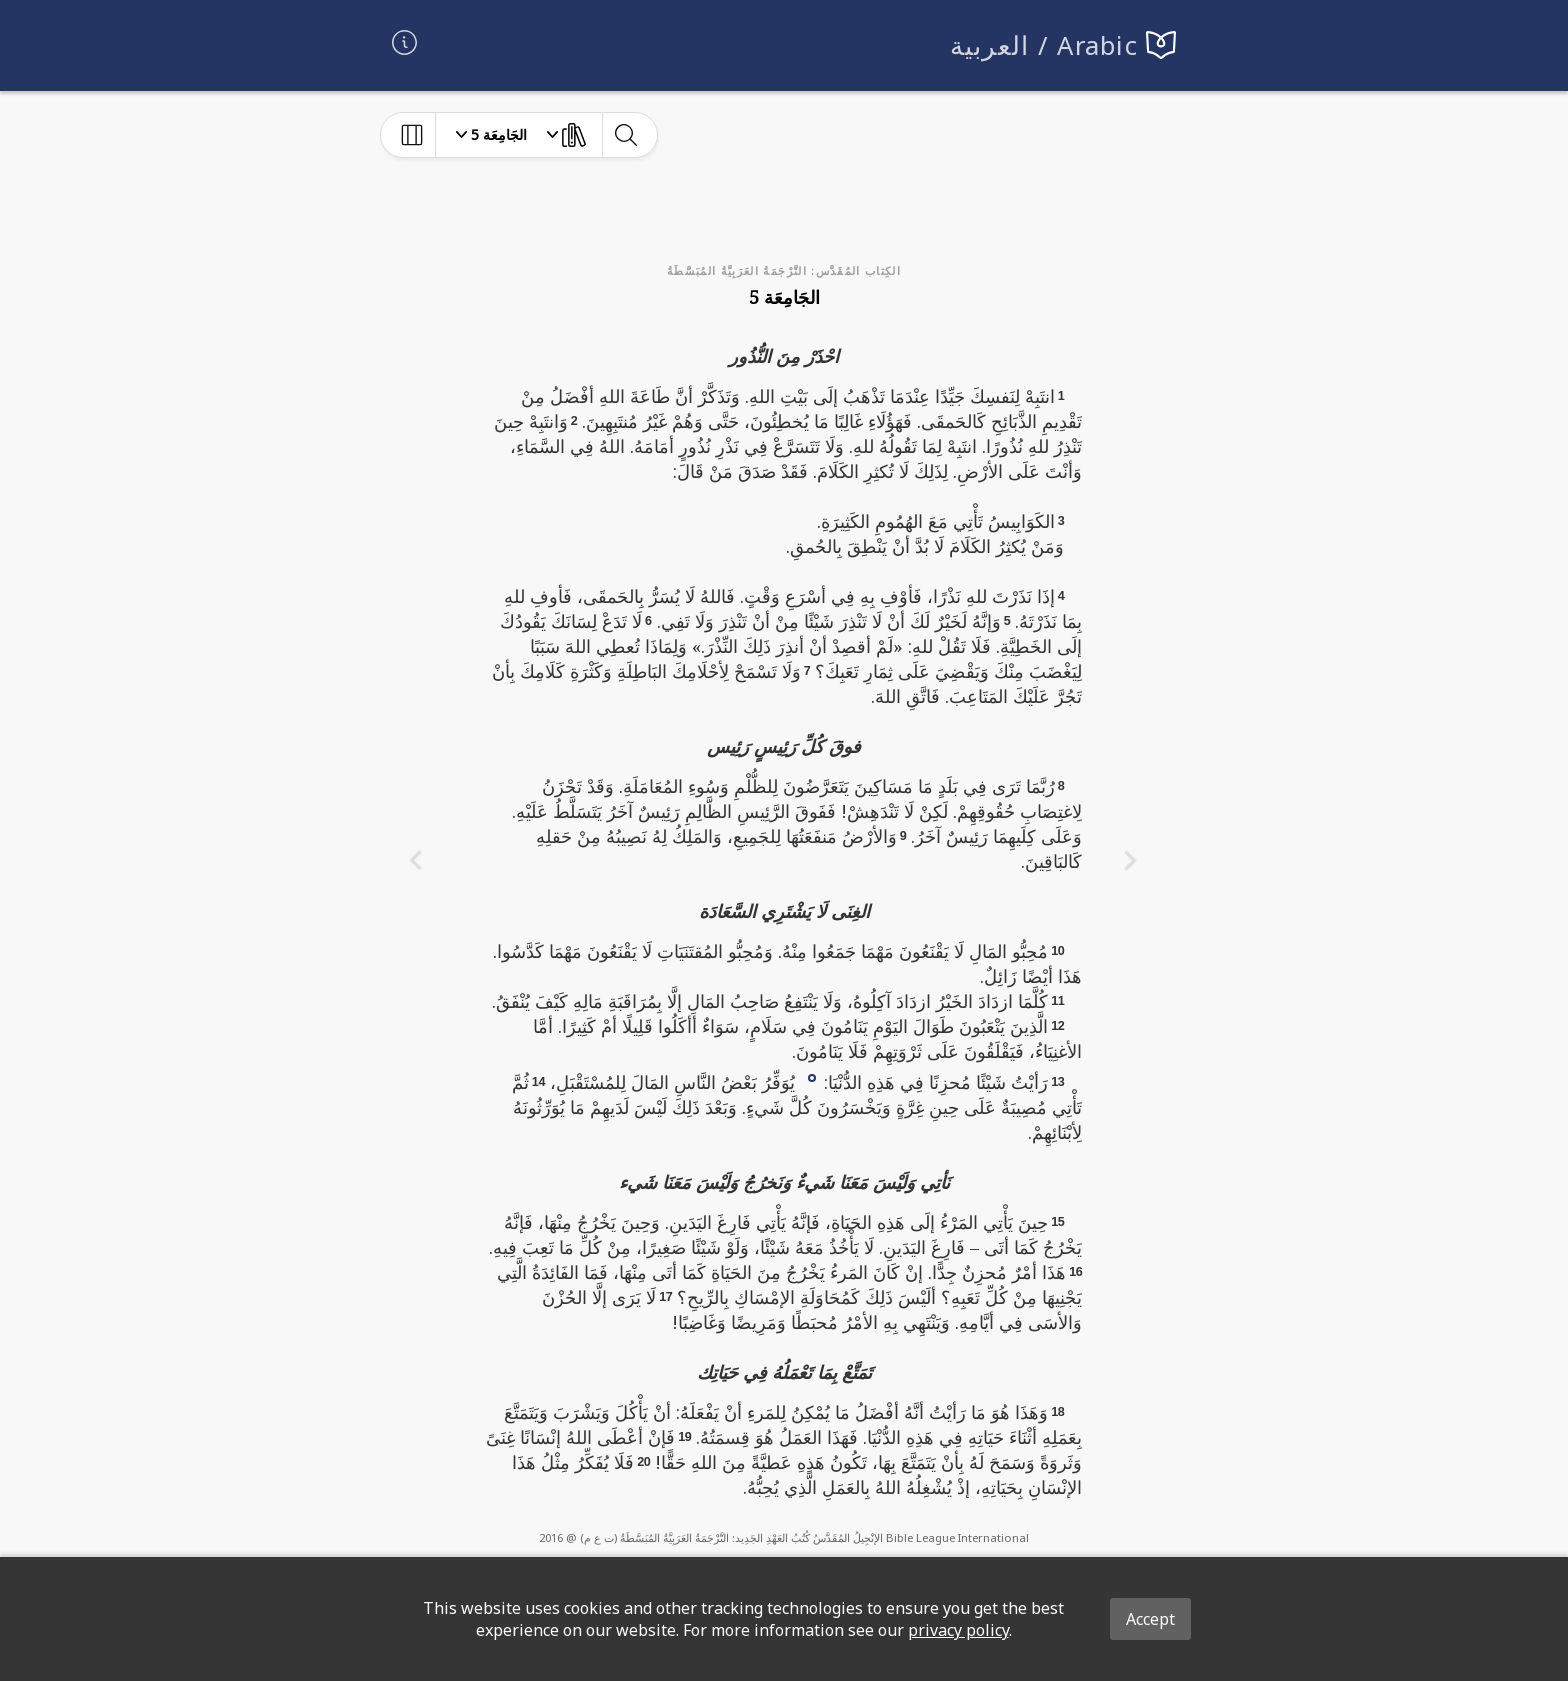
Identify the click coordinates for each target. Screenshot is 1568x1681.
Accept (1150, 1619)
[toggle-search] (625, 135)
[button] (812, 1076)
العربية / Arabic (1044, 45)
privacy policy (958, 1630)
